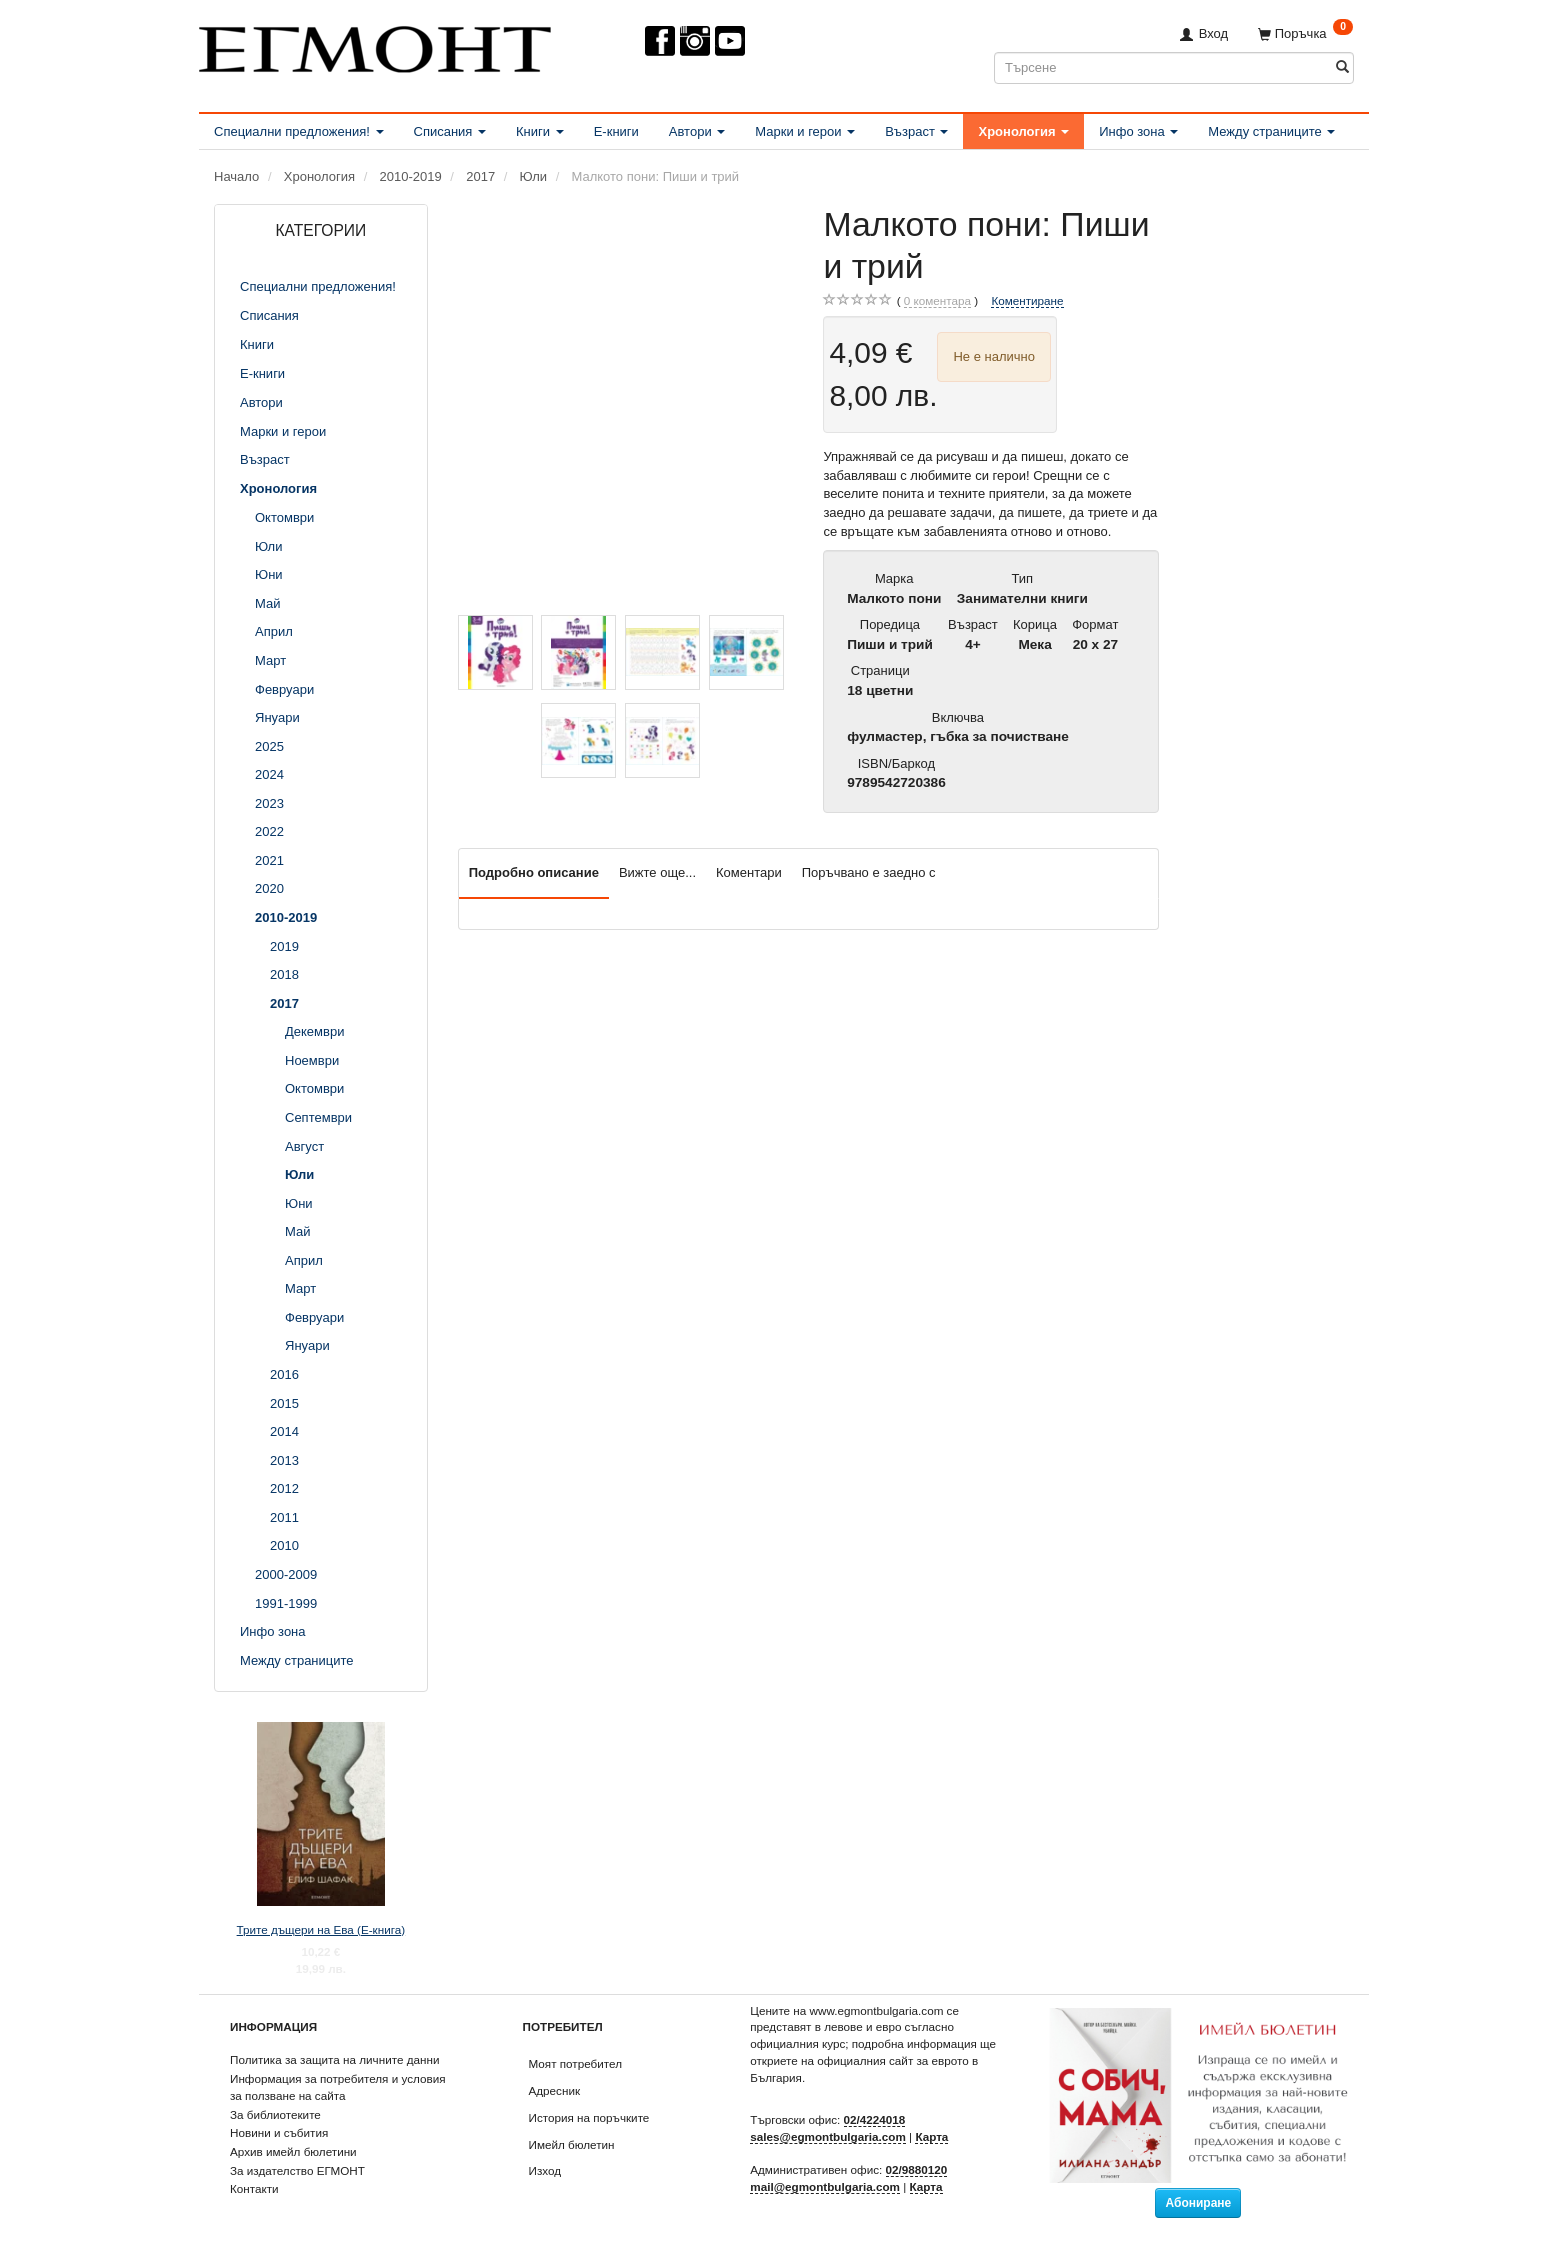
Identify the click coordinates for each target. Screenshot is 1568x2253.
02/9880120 (917, 2169)
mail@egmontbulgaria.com (825, 2186)
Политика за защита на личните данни (334, 2059)
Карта (931, 2136)
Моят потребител (575, 2063)
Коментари (749, 872)
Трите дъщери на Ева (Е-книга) (321, 1929)
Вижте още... (657, 872)
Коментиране (1027, 300)
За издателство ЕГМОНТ (297, 2170)
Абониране (1198, 2203)
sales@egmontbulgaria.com (828, 2136)
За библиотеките (275, 2114)
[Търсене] (1342, 67)
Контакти (254, 2188)
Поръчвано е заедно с (869, 872)
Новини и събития (279, 2132)
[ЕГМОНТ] (375, 45)
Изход (545, 2170)
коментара (937, 301)
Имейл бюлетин (572, 2144)
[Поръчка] (1305, 33)
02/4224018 (875, 2119)
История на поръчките (589, 2117)
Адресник (555, 2090)
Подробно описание (534, 872)
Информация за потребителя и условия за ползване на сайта (338, 2087)
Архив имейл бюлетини (293, 2151)
